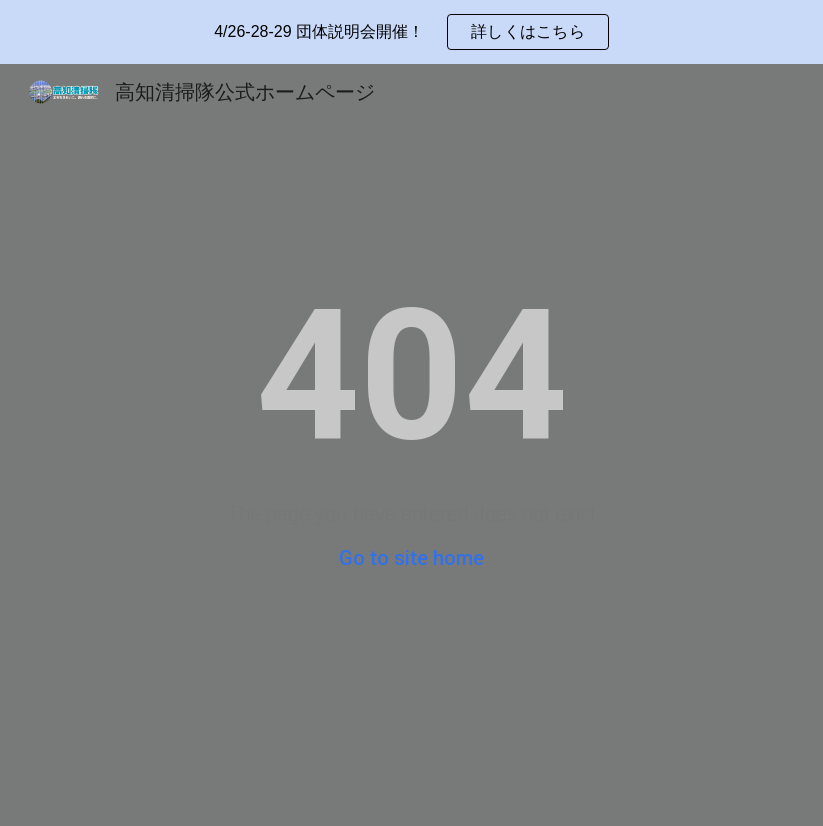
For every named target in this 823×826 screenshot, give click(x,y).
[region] (411, 32)
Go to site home (411, 558)
